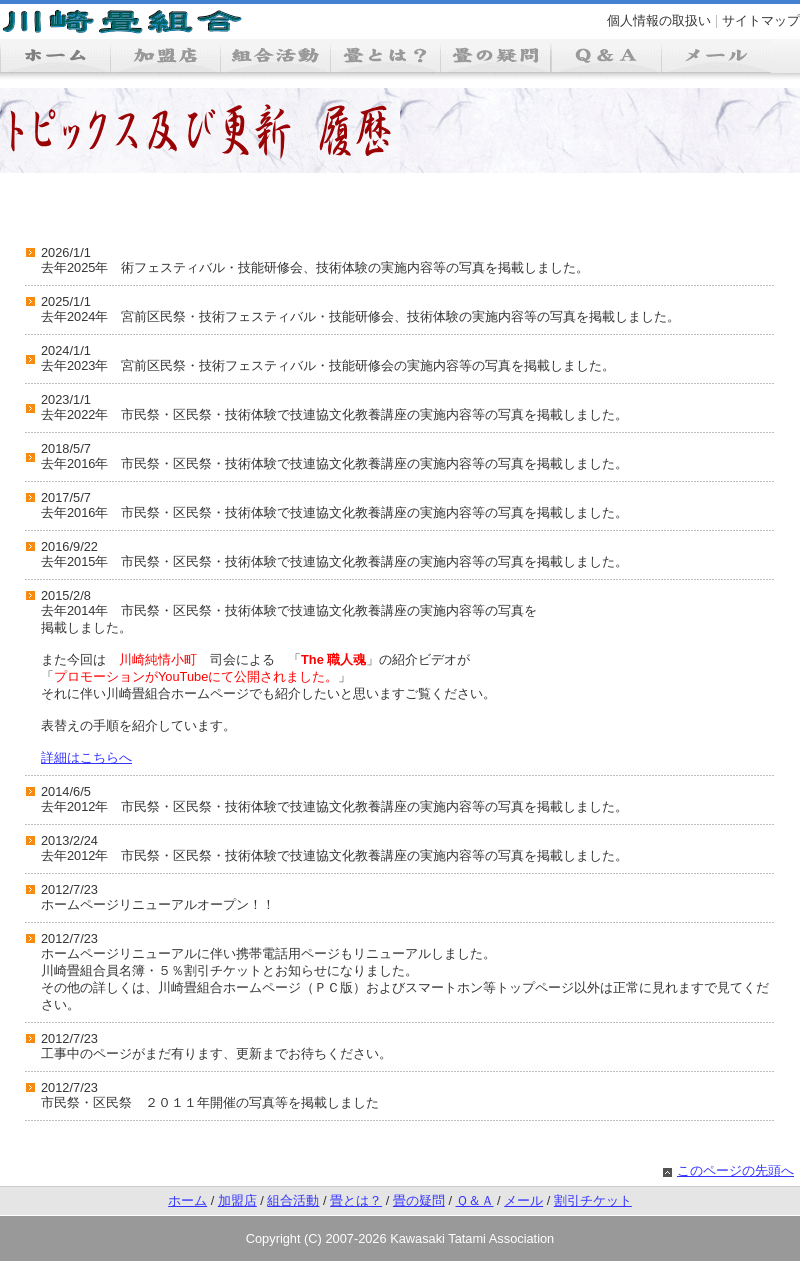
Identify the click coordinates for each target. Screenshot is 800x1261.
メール (523, 1200)
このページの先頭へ (735, 1170)
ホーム (187, 1200)
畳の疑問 (419, 1200)
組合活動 (293, 1200)
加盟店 (237, 1200)
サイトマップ (761, 20)
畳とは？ (356, 1200)
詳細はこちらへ (86, 757)
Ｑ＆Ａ (475, 1200)
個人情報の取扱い (659, 20)
